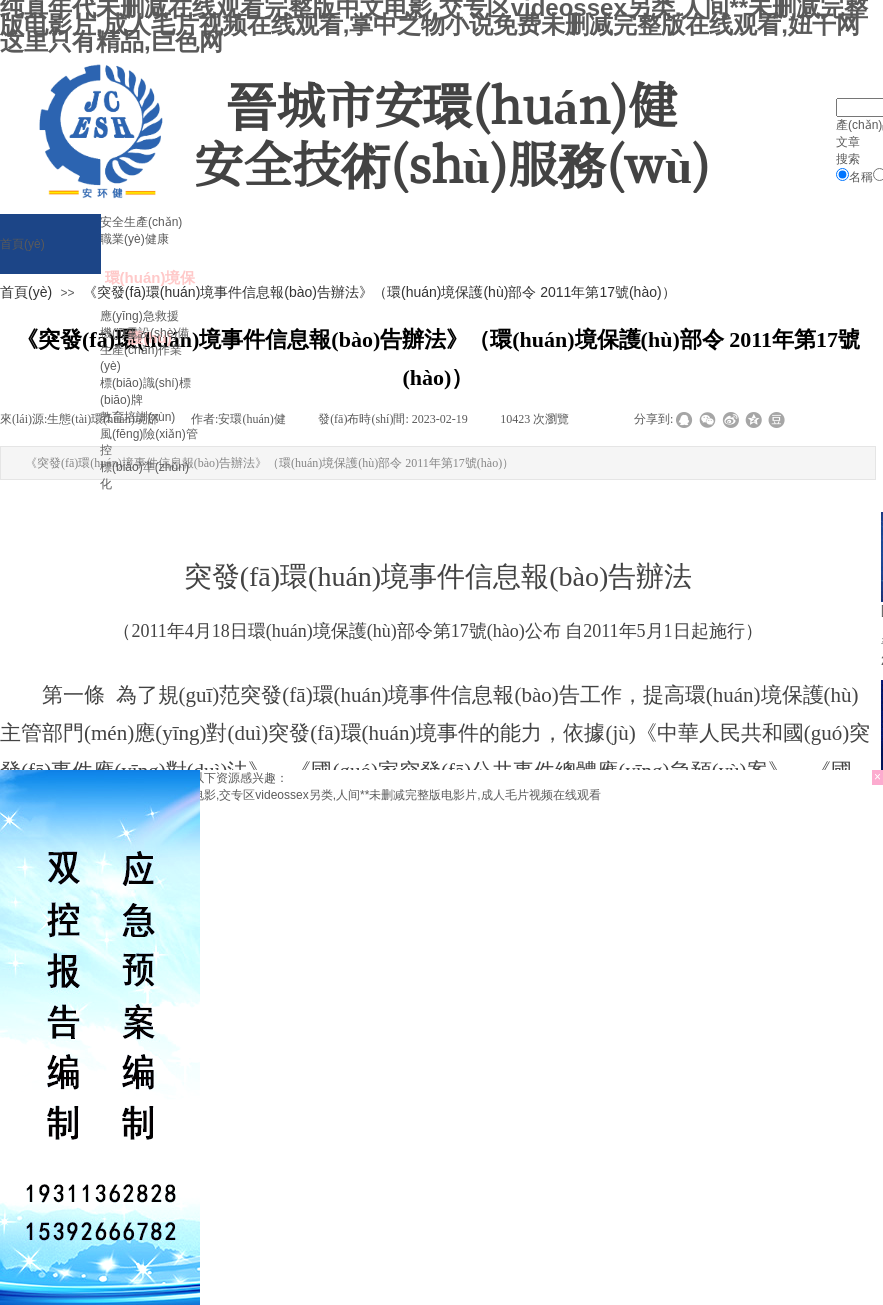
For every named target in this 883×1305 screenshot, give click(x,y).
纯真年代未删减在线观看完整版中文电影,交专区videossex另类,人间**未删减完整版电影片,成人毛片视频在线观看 (300, 795)
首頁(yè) (26, 292)
